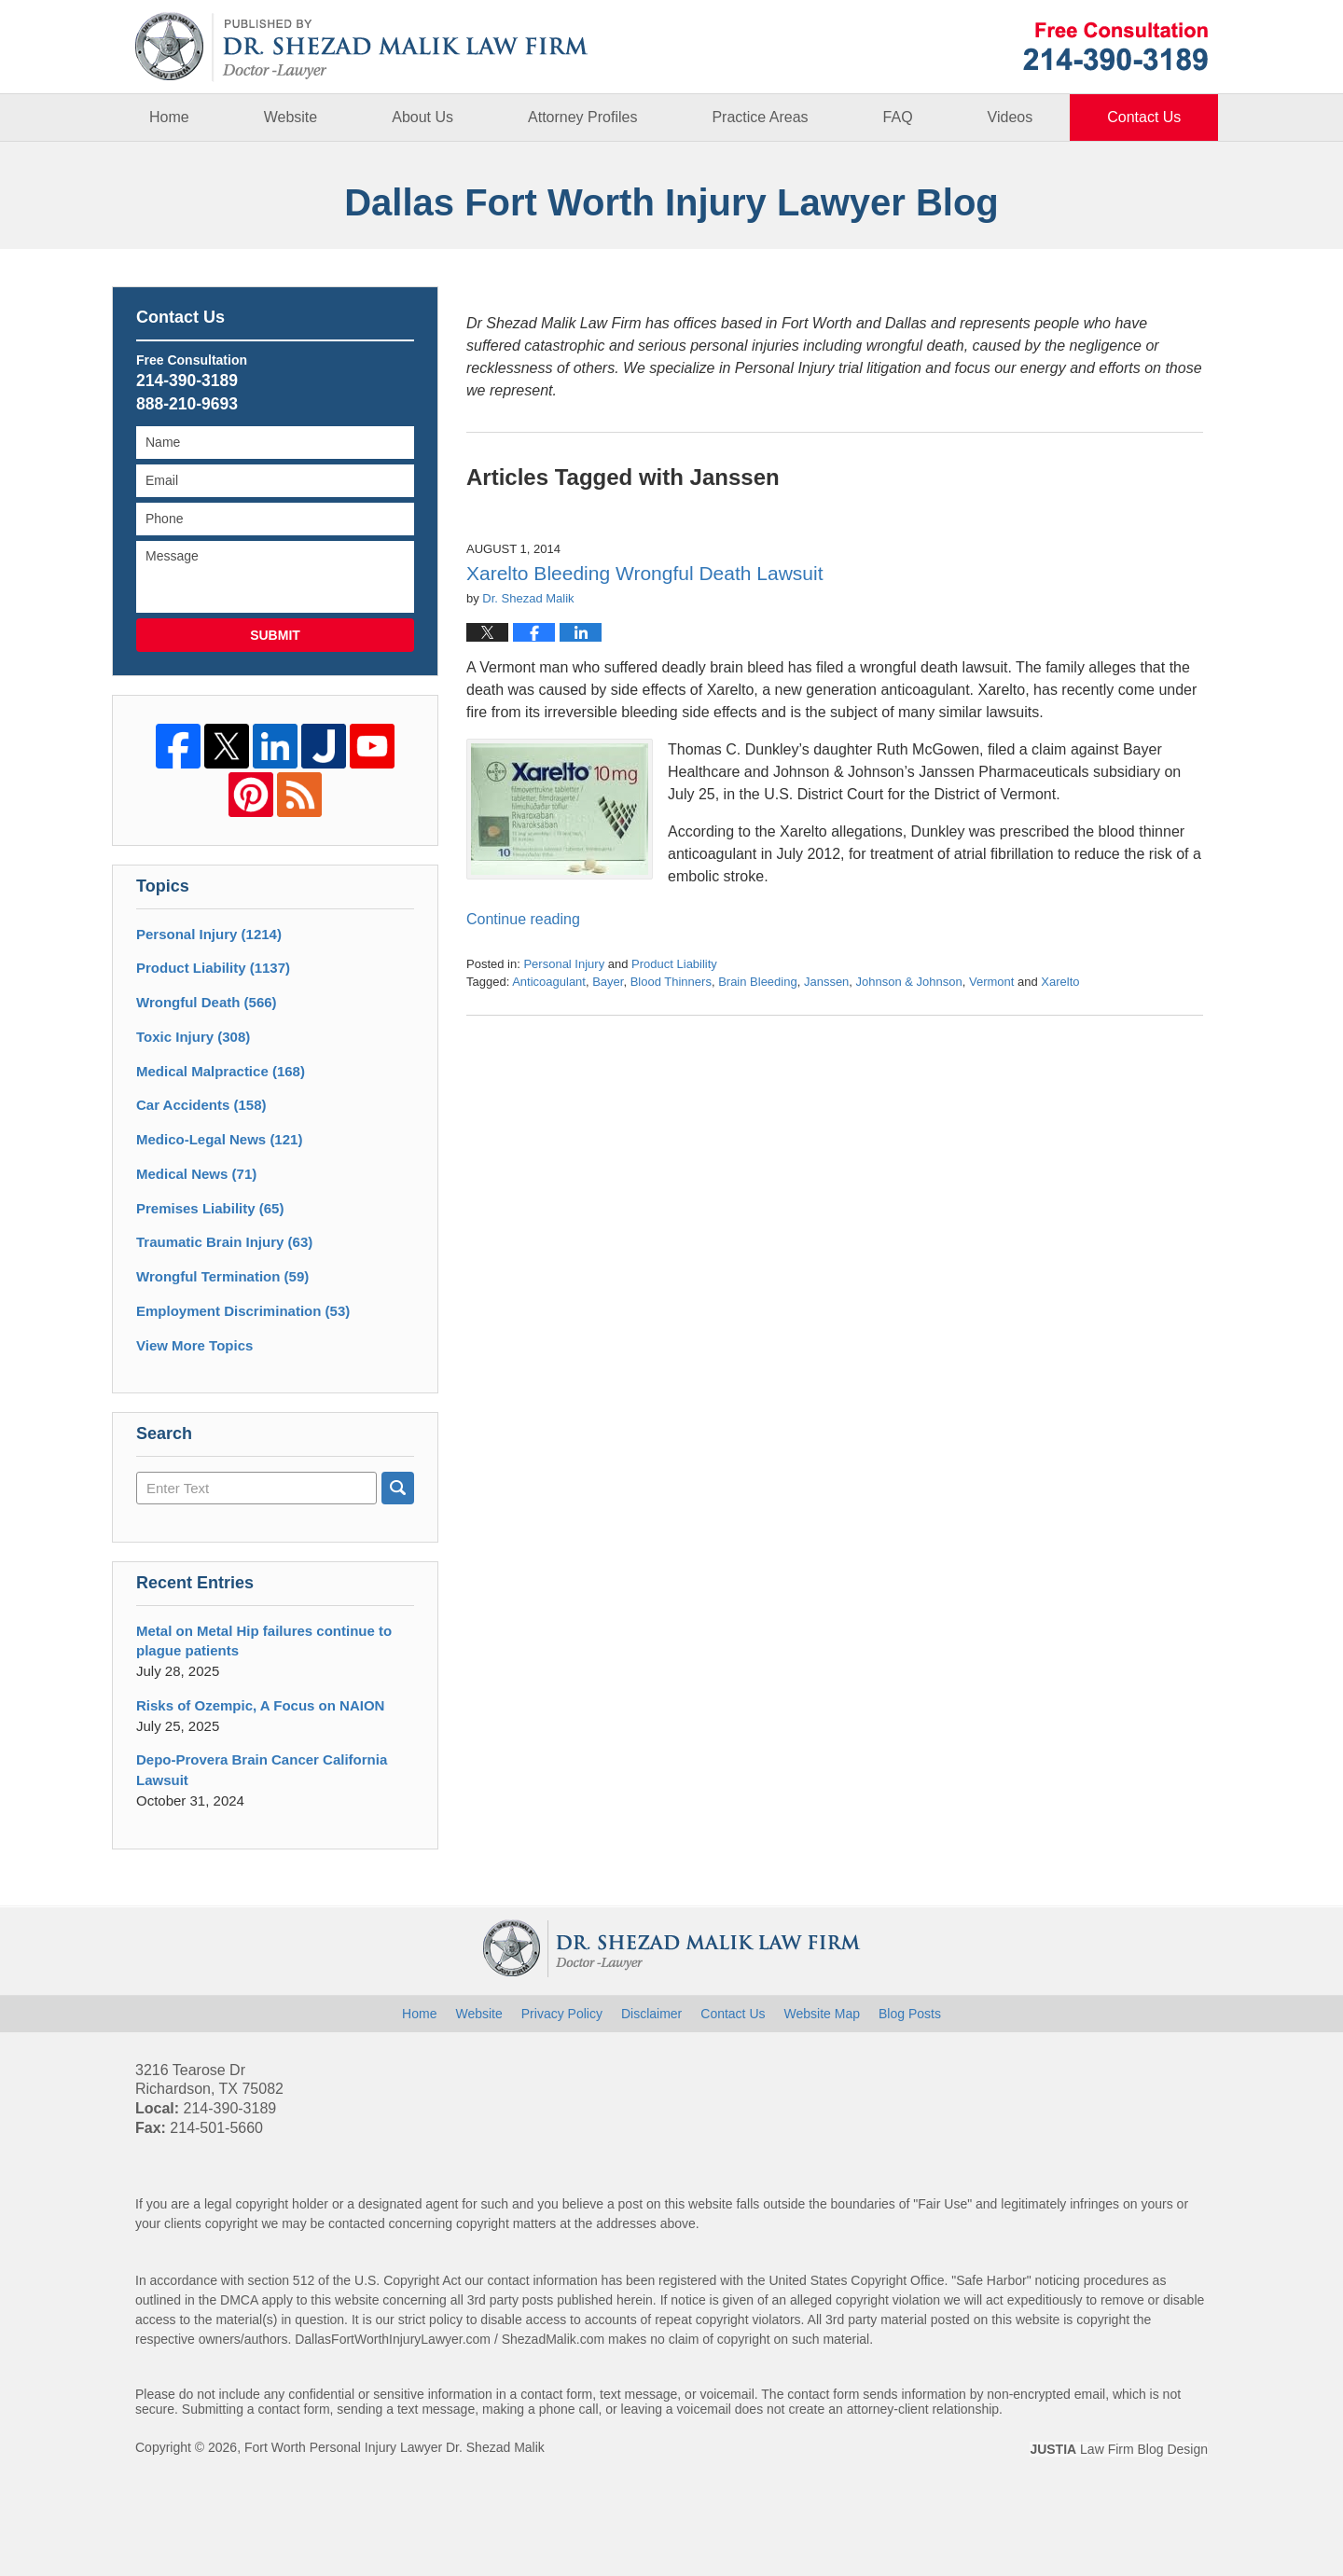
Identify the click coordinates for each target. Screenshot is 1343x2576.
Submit (275, 635)
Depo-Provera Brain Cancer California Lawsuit (261, 1770)
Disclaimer (651, 2013)
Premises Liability (210, 1208)
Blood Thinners (671, 982)
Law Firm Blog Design (1119, 2449)
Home (169, 117)
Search (397, 1488)
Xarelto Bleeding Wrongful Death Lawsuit (645, 573)
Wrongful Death (206, 1002)
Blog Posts (910, 2013)
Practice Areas (760, 117)
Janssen (826, 982)
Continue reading (523, 919)
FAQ (898, 117)
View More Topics (194, 1345)
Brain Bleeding (757, 982)
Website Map (822, 2013)
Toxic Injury (193, 1037)
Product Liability (674, 964)
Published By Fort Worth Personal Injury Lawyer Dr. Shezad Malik (1115, 46)
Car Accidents (201, 1105)
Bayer (607, 982)
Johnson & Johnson (909, 982)
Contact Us (1144, 117)
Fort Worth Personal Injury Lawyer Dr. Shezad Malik (394, 2447)
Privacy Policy (561, 2013)
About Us (422, 117)
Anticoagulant (549, 982)
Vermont (991, 982)
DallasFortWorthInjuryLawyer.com (393, 2339)
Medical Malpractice (220, 1071)
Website (291, 117)
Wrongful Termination (222, 1276)
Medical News (196, 1174)
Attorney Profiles (582, 117)
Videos (1010, 117)
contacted (356, 2223)
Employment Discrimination (243, 1311)
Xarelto (1060, 982)
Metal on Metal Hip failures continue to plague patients (264, 1641)
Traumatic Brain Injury (224, 1242)
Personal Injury (563, 964)
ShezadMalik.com (553, 2339)
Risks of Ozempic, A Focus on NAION (260, 1705)
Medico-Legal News (219, 1139)
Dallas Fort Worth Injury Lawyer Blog (361, 47)
